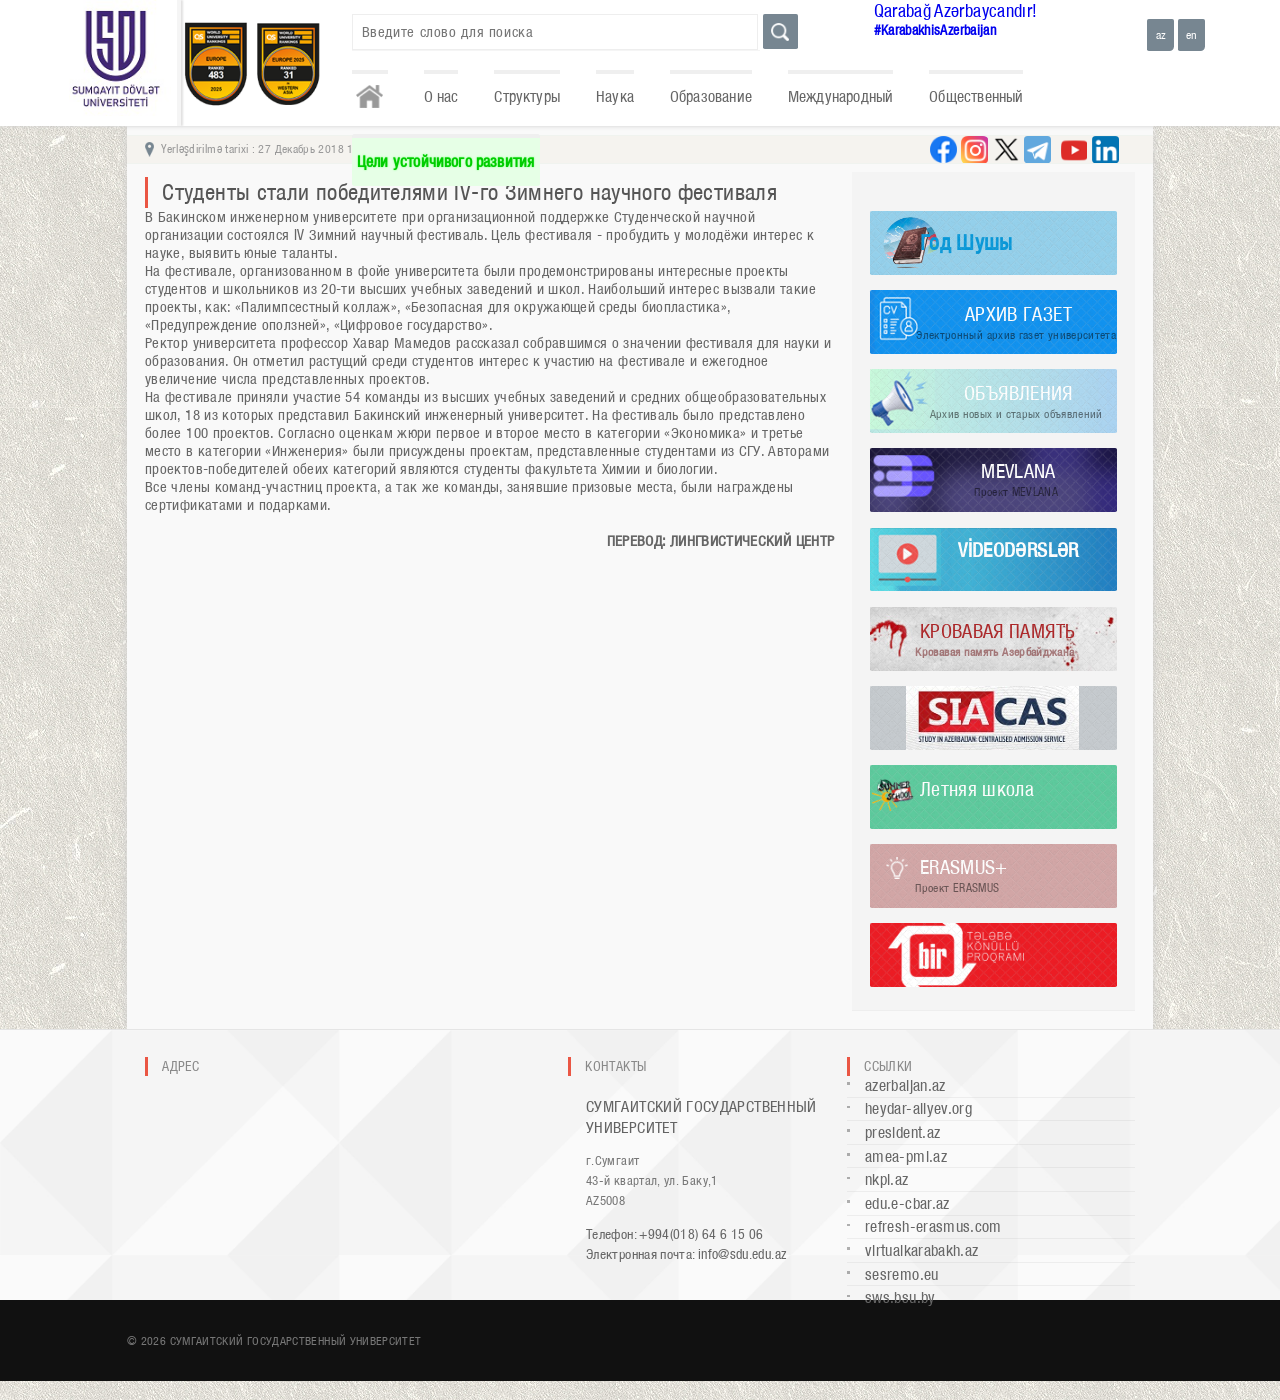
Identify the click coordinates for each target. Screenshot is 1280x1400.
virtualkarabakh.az (921, 1250)
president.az (902, 1132)
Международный (840, 96)
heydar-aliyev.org (918, 1108)
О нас (441, 96)
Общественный (976, 96)
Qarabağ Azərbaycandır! (956, 10)
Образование (711, 96)
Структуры (527, 96)
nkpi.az (887, 1179)
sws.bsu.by (900, 1297)
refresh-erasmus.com (933, 1226)
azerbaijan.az (905, 1085)
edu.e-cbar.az (907, 1203)
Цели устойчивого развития (446, 161)
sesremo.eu (902, 1274)
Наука (615, 96)
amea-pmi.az (906, 1156)
